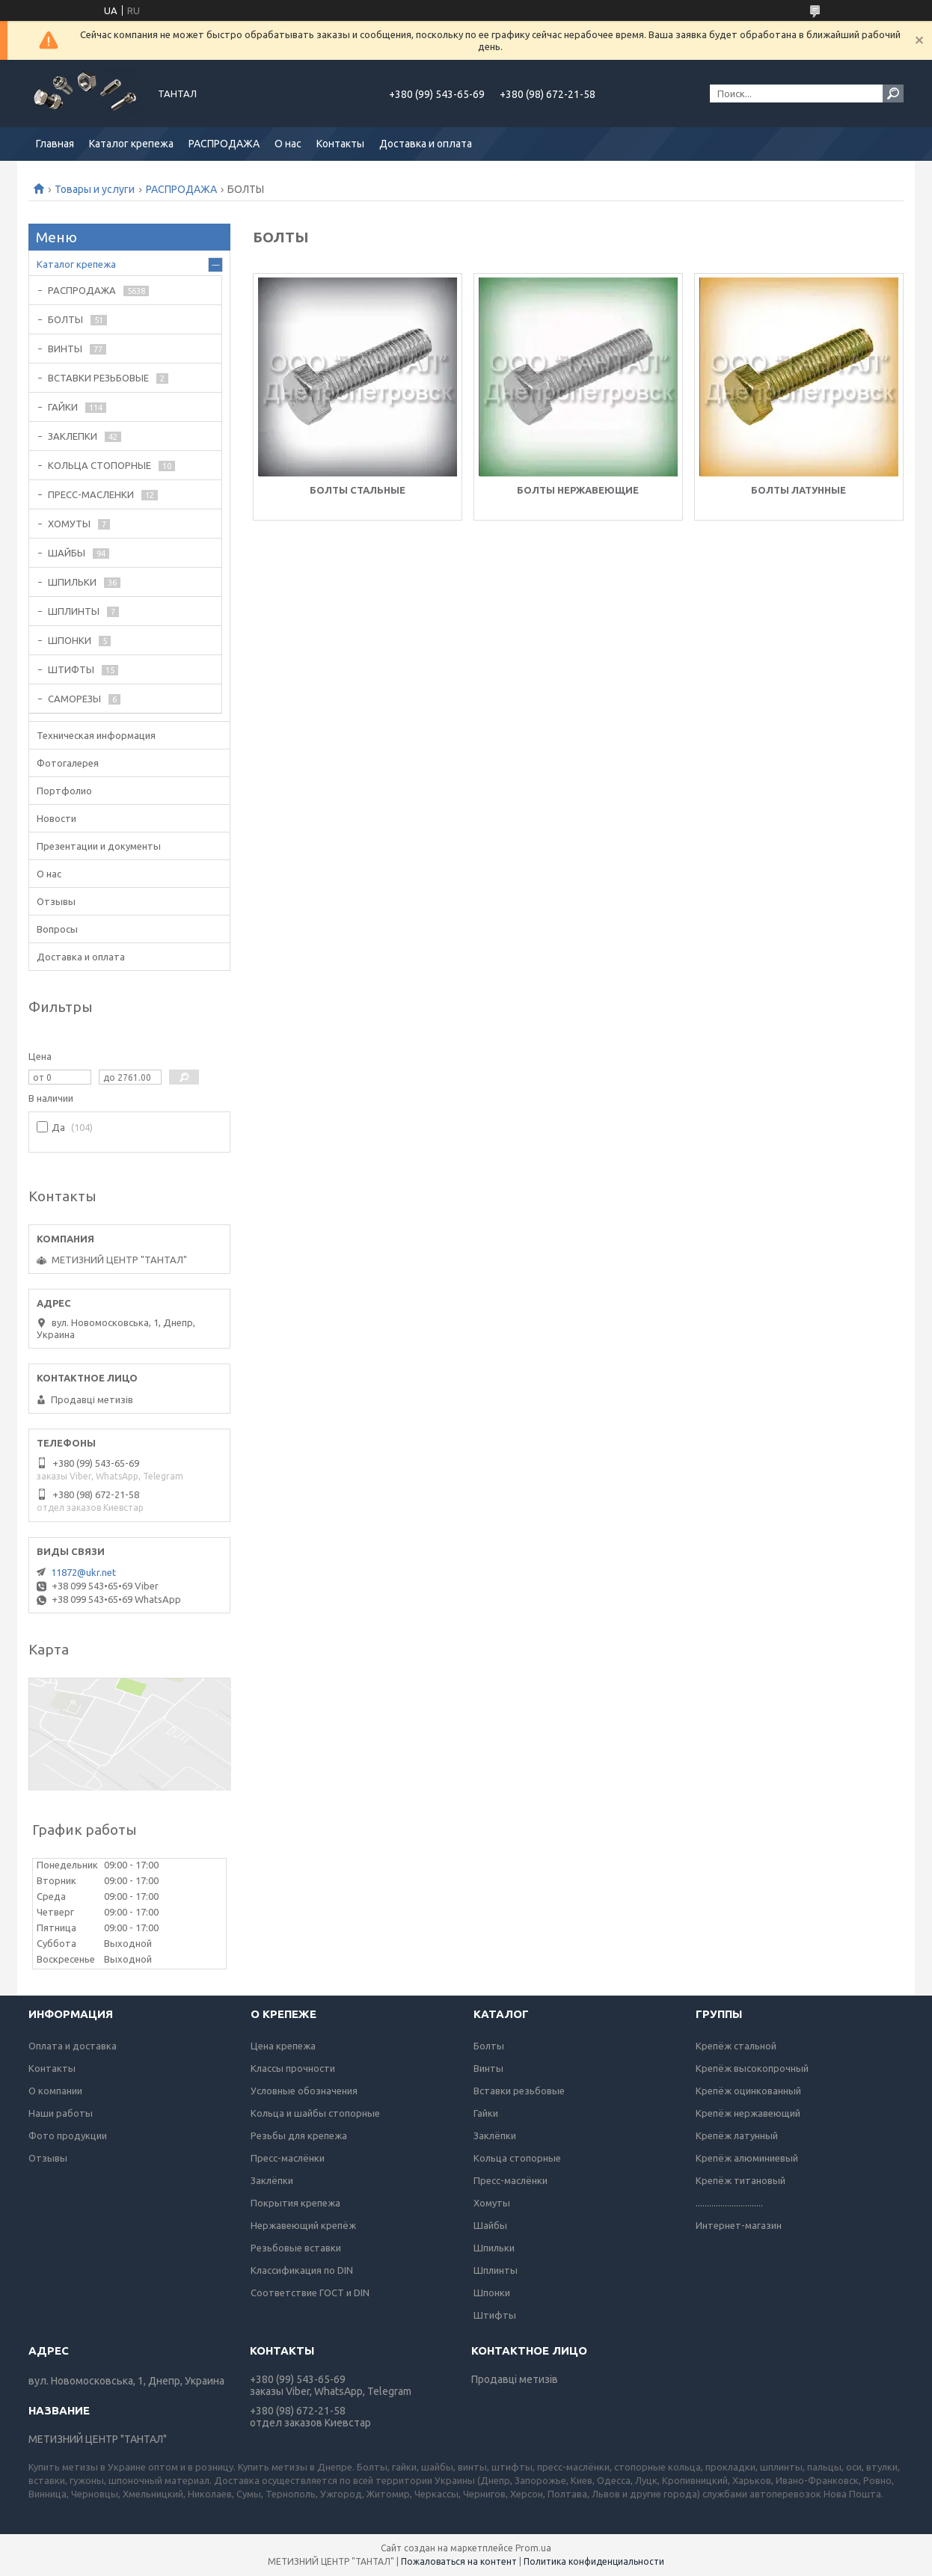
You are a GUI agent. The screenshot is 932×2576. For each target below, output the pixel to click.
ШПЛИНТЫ (73, 611)
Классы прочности (293, 2068)
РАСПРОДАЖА (224, 144)
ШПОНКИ (69, 640)
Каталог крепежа (131, 144)
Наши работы (60, 2113)
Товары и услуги (95, 189)
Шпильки (494, 2247)
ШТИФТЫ (71, 669)
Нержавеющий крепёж (303, 2225)
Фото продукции (67, 2135)
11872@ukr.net (83, 1572)
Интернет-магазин (739, 2225)
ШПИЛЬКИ (72, 582)
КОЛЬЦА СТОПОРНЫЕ (99, 465)
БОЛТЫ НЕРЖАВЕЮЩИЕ (578, 490)
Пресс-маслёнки (288, 2158)
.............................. (729, 2203)
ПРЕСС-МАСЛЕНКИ (91, 494)
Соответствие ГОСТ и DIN (310, 2292)
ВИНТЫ (65, 348)
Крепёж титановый (740, 2180)
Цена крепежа (283, 2045)
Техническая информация (96, 735)
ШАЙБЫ (66, 553)
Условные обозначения (304, 2090)
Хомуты (491, 2203)
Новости (56, 818)
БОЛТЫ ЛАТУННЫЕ (798, 490)
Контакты (340, 144)
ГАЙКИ (63, 407)
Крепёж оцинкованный (748, 2090)
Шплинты (495, 2270)
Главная (55, 144)
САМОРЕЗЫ (74, 698)
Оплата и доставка (72, 2045)
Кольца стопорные (517, 2158)
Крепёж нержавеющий (748, 2113)
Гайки (485, 2113)
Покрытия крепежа (295, 2203)
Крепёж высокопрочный (752, 2068)
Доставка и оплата (425, 144)
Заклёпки (272, 2180)
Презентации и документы (99, 846)
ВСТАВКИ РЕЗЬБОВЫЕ (98, 377)
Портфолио (64, 790)
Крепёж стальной (736, 2045)
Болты (488, 2045)
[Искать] (893, 93)
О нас (288, 144)
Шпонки (491, 2292)
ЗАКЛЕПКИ (72, 436)
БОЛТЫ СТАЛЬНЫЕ (357, 490)
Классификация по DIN (302, 2270)
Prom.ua (533, 2548)
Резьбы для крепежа (299, 2135)
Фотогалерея (68, 763)
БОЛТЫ (65, 319)
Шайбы (490, 2225)
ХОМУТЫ (69, 523)
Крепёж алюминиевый (747, 2158)
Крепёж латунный (737, 2135)
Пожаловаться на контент (459, 2561)
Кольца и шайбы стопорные (315, 2113)
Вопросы (57, 929)
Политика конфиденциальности (594, 2561)
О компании (55, 2090)
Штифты (494, 2315)
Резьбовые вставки (296, 2247)
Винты (488, 2068)
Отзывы (56, 901)
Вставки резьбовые (519, 2090)
